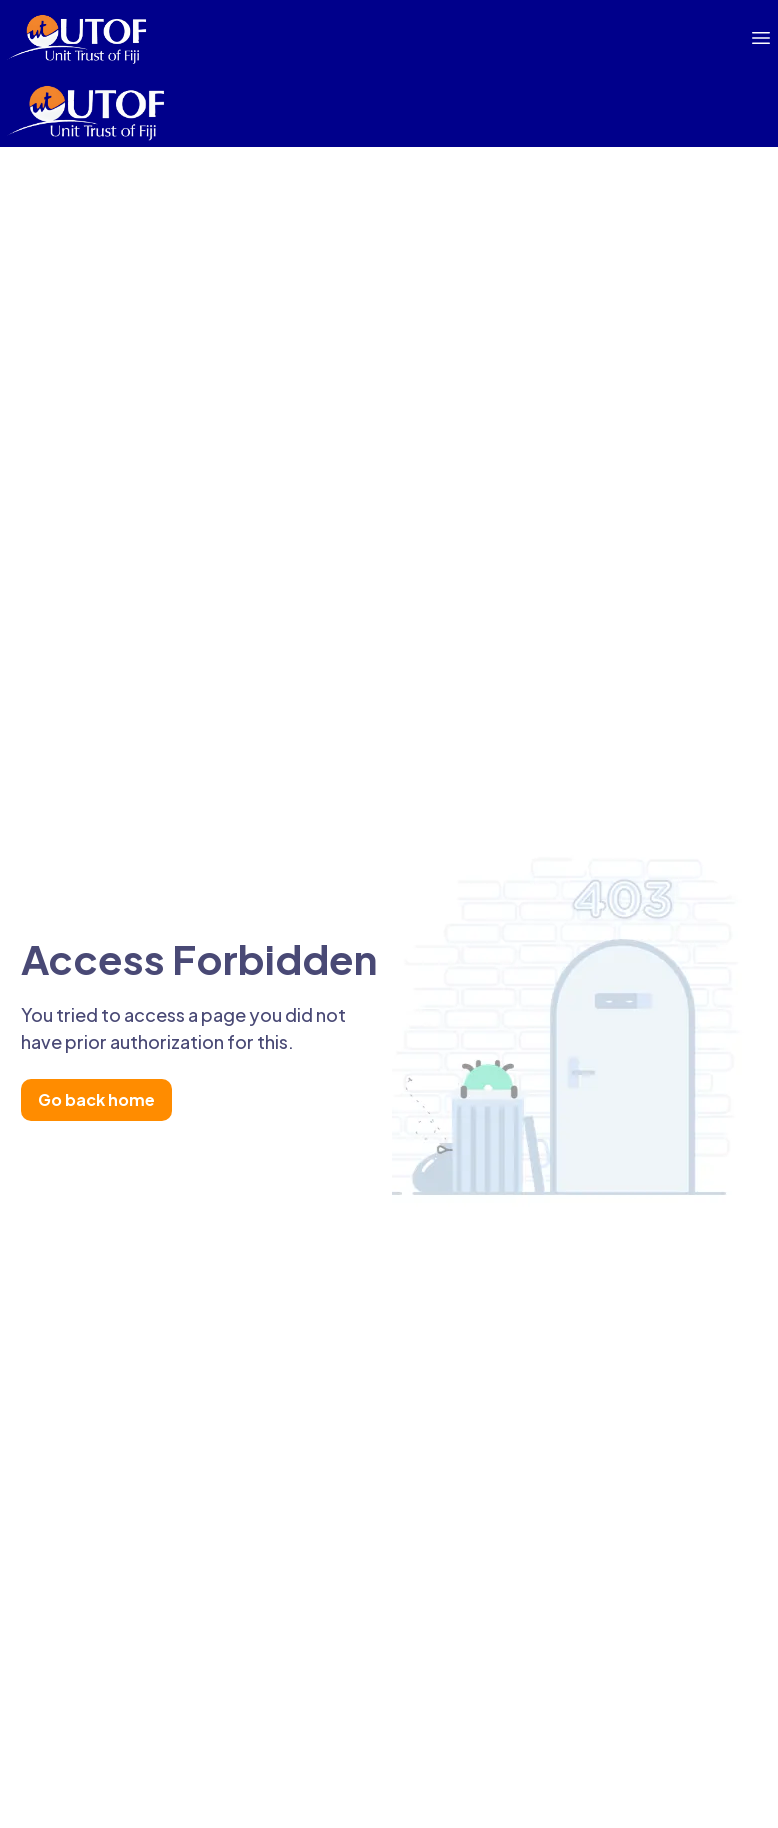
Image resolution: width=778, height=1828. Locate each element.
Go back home (96, 1099)
